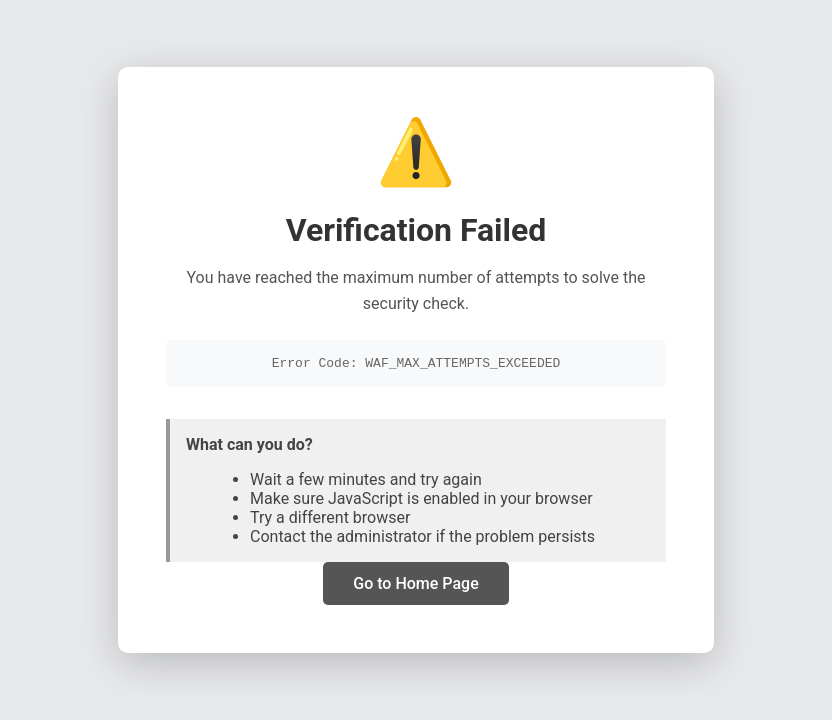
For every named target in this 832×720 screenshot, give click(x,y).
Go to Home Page (415, 585)
